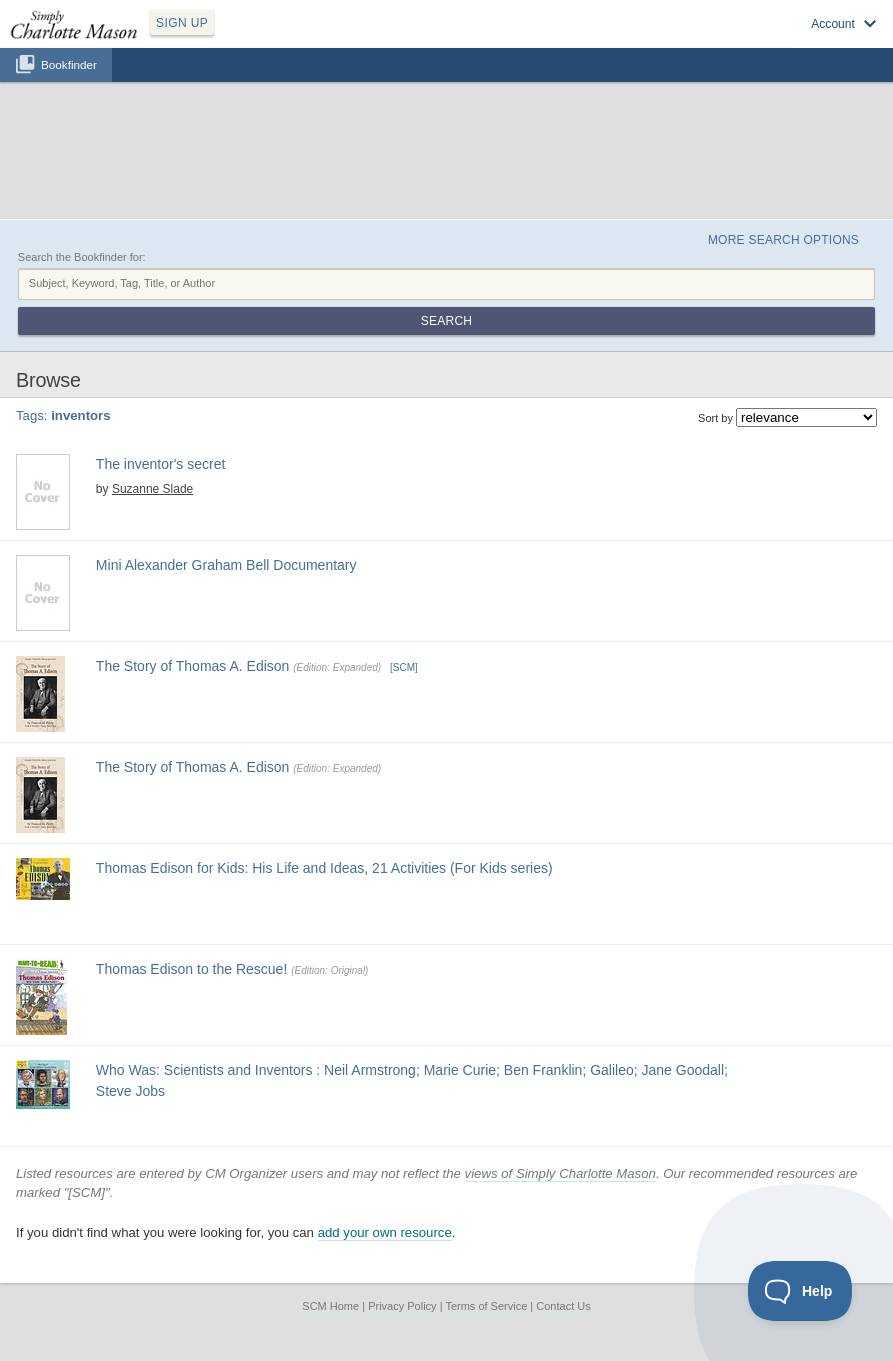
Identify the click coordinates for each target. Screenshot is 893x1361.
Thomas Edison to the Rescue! (191, 969)
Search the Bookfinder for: (82, 257)
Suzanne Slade (152, 489)
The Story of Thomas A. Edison (193, 666)
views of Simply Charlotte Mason (560, 1173)
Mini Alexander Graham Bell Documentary (226, 565)
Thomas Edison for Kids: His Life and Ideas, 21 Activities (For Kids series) (324, 868)
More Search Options (783, 240)
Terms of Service (486, 1306)
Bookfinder (69, 64)
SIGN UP (182, 23)
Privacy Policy (402, 1306)
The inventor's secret (161, 464)
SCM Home (330, 1306)
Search (446, 321)
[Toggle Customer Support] (800, 1291)
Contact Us (563, 1306)
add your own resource (385, 1232)
